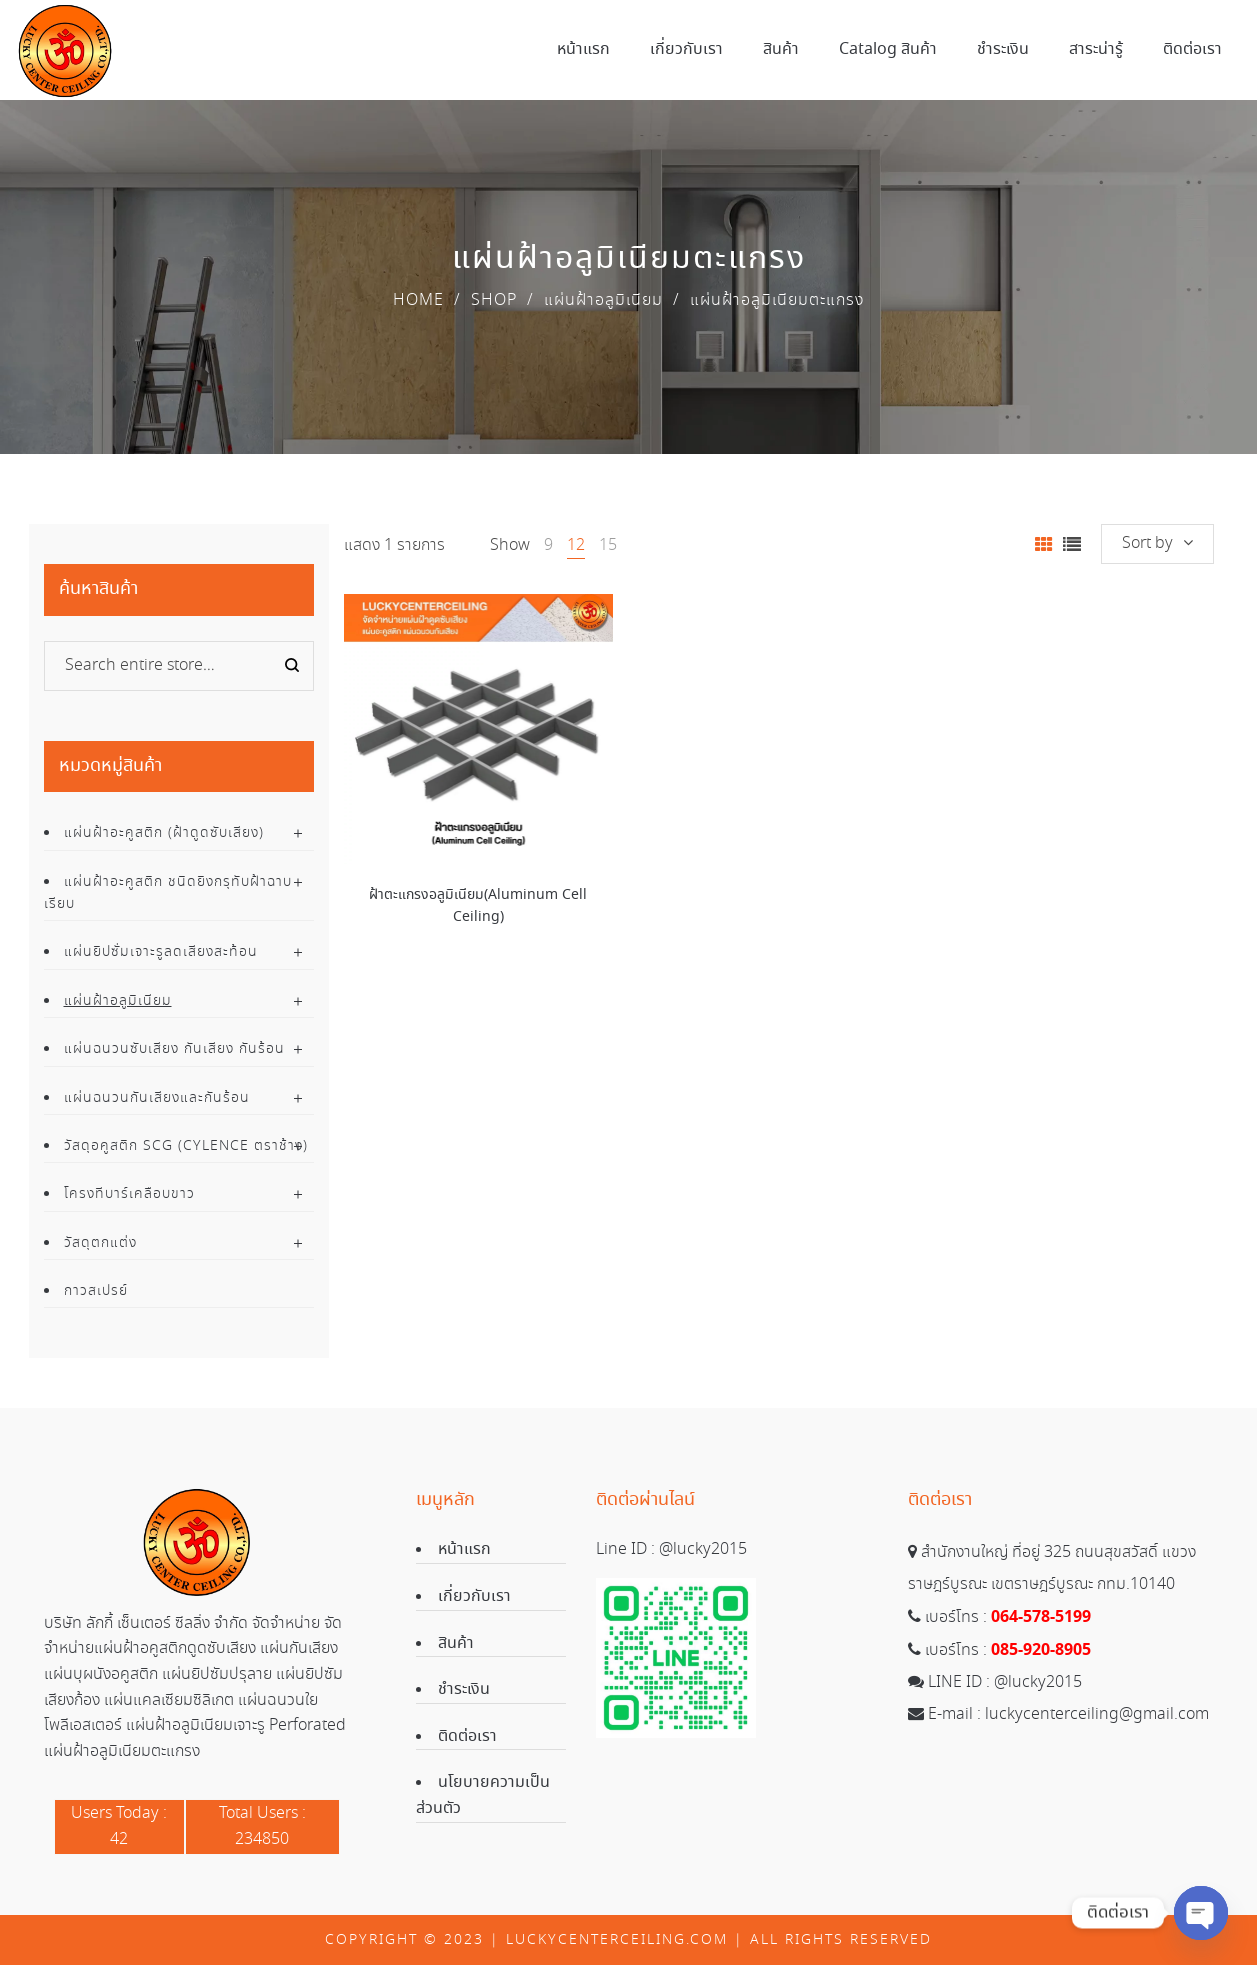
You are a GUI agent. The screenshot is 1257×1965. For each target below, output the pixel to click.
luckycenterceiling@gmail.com (1097, 1714)
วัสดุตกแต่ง (100, 1243)
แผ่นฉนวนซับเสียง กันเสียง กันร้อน (174, 1049)
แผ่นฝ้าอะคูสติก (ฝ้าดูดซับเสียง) (164, 833)
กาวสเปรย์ (96, 1291)
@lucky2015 (703, 1549)
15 (608, 545)
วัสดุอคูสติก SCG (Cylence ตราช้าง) (186, 1146)
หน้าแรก (464, 1549)
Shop (494, 300)
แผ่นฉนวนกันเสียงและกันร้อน (157, 1098)
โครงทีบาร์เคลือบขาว (129, 1194)
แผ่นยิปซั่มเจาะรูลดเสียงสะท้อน (161, 952)
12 (576, 545)
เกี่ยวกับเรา (474, 1596)
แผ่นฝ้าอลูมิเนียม (603, 300)
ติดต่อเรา (467, 1736)
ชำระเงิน (464, 1689)
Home (418, 300)
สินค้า (456, 1643)
